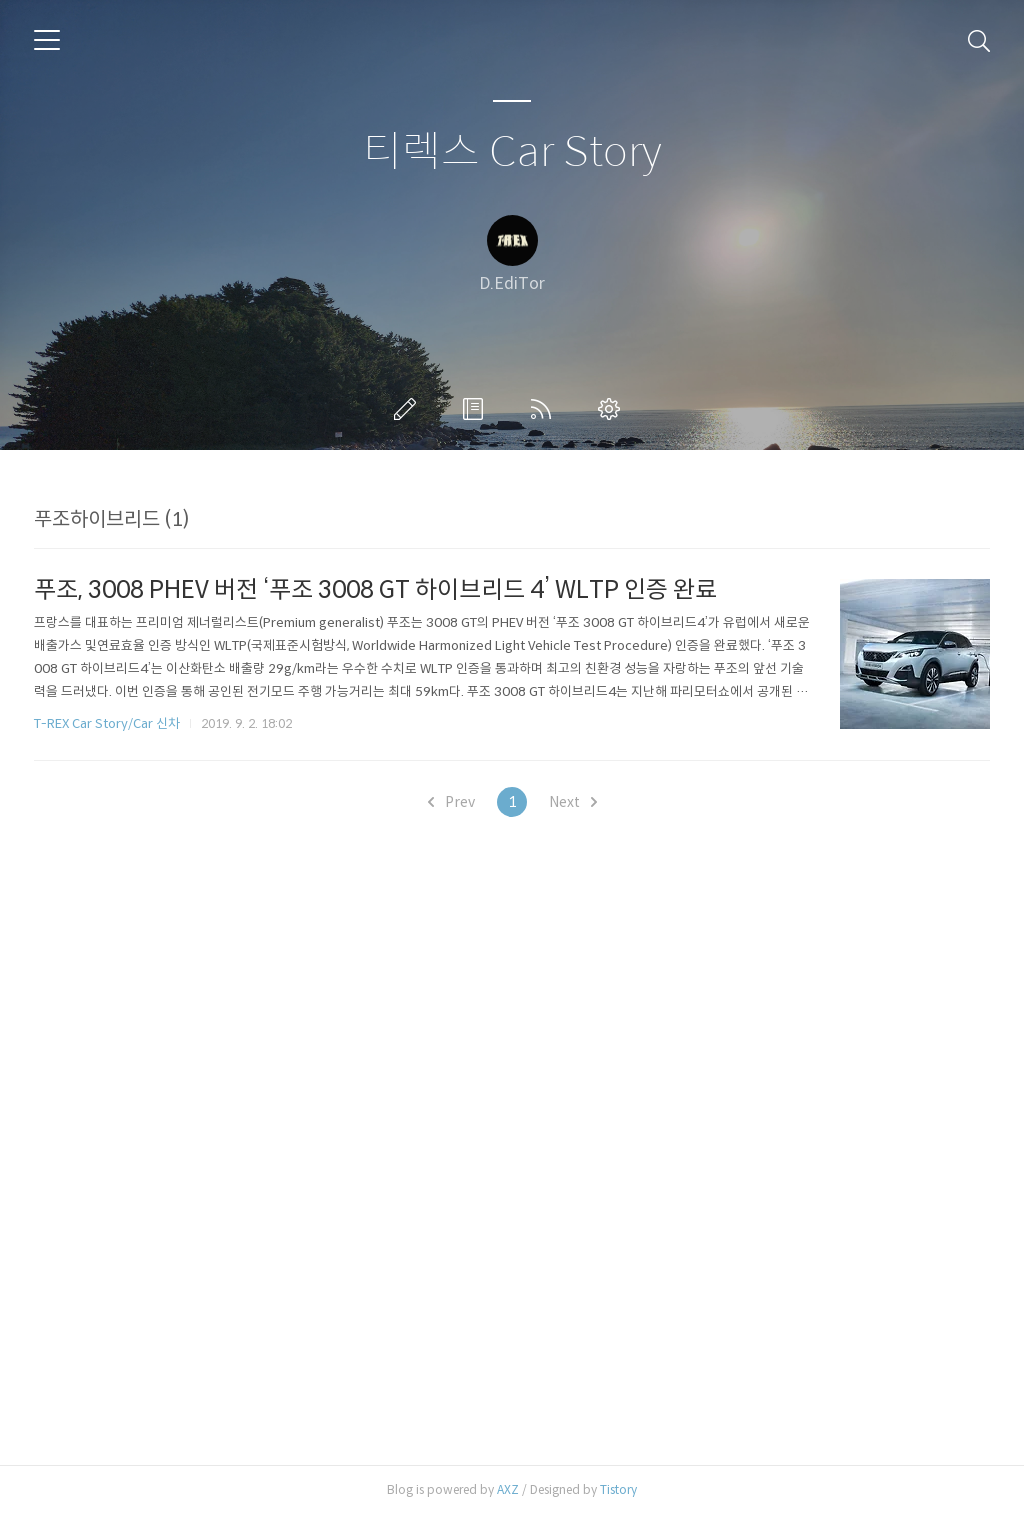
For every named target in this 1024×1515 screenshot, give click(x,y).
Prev (451, 802)
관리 (613, 409)
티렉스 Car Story (512, 152)
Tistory (618, 1489)
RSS (545, 409)
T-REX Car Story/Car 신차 (107, 723)
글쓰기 (409, 409)
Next (573, 802)
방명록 (477, 409)
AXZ (508, 1489)
